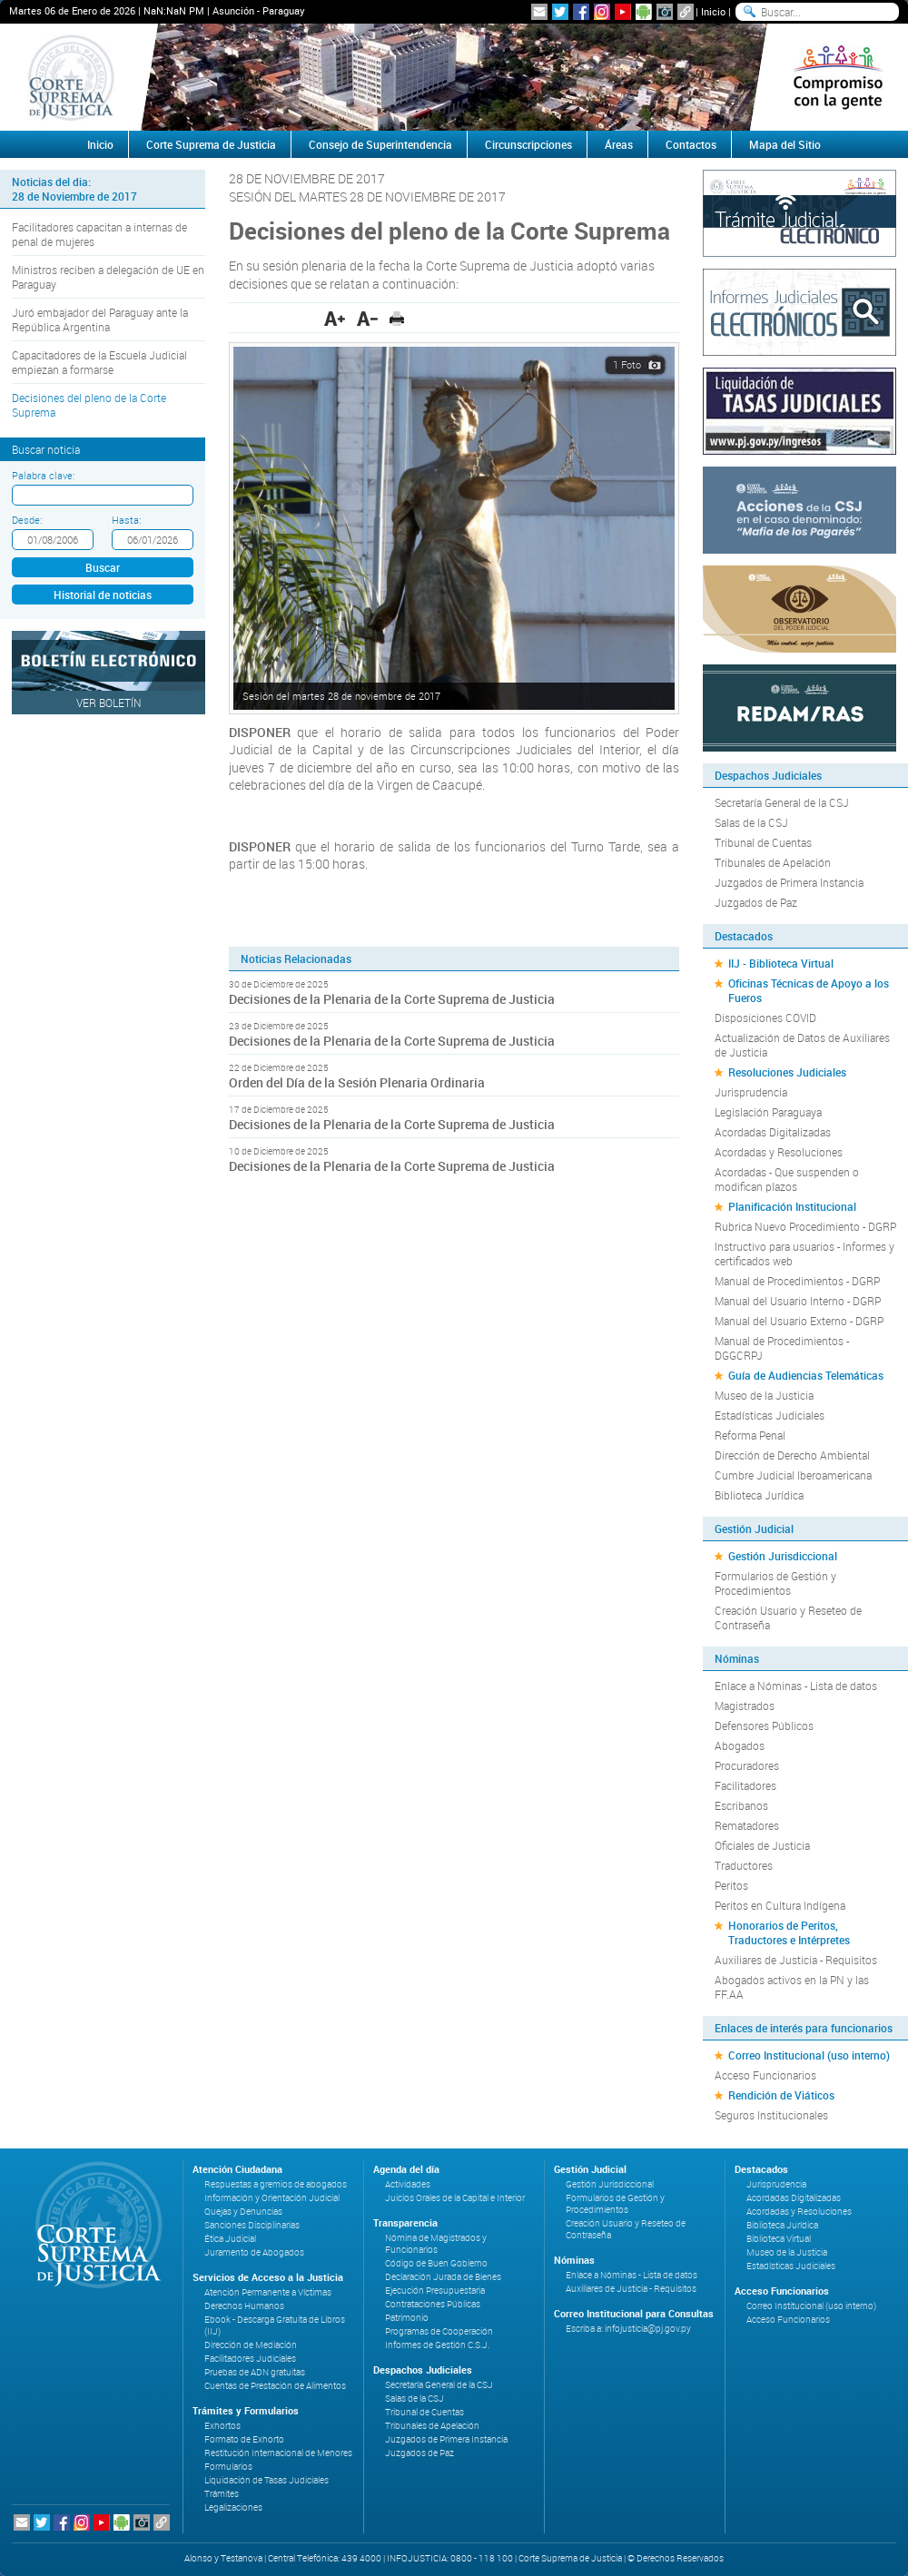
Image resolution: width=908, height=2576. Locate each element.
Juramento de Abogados (254, 2252)
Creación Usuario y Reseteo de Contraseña (788, 1617)
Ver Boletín (109, 702)
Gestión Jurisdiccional (782, 1556)
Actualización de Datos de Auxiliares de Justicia (802, 1044)
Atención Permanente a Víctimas (267, 2292)
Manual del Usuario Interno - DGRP (798, 1300)
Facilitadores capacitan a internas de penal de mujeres (99, 234)
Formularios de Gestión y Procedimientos (775, 1583)
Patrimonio (407, 2318)
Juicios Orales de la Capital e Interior (455, 2198)
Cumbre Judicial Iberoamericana (793, 1475)
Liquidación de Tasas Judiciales (266, 2480)
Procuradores (747, 1765)
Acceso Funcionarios (765, 2075)
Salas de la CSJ (751, 822)
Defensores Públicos (764, 1725)
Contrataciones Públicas (432, 2304)
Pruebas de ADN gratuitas (254, 2372)
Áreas (619, 144)
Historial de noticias (103, 594)
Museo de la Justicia (764, 1395)
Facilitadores (745, 1785)
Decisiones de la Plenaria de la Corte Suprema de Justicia (392, 999)
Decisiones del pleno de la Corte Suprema (89, 404)
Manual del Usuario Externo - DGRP (799, 1320)
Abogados (740, 1745)
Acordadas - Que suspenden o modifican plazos (787, 1179)
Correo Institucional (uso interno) (809, 2055)
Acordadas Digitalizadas (773, 1132)
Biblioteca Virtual (778, 2239)
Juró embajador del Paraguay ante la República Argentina (100, 319)
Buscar (102, 567)
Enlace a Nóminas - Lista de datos (796, 1685)
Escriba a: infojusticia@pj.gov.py (628, 2329)
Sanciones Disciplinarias (252, 2225)
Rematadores (747, 1825)
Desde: (27, 519)
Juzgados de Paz (756, 902)
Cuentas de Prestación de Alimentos (275, 2386)
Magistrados (745, 1705)
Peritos (731, 1885)
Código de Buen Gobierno (436, 2263)
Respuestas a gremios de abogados (275, 2184)
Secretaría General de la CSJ (782, 802)
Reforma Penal (750, 1435)
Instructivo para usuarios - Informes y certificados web (804, 1253)
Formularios (228, 2467)
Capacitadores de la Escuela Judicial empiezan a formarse (99, 362)
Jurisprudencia (751, 1092)
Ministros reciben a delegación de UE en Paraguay (108, 276)
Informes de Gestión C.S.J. (437, 2345)
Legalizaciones (233, 2507)
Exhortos (222, 2426)
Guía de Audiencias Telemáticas (805, 1375)
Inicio (713, 11)
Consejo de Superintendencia (380, 144)
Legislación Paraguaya (768, 1112)
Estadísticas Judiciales (769, 1415)
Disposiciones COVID (765, 1017)
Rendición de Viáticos (781, 2095)
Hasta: (126, 519)
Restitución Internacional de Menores (278, 2453)
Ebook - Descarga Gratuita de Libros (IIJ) (274, 2325)
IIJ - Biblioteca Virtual (781, 963)
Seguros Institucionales (771, 2115)
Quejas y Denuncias (243, 2211)
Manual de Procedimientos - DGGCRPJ (782, 1347)
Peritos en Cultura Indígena (780, 1905)
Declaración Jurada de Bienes (443, 2277)
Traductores (744, 1865)
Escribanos (741, 1805)
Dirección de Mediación (250, 2345)
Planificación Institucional (792, 1206)
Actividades (407, 2184)
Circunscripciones (528, 144)
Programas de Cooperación (439, 2331)
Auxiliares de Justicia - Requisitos (796, 1959)
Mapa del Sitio (785, 144)
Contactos (691, 144)
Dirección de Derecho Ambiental (792, 1455)
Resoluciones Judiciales (787, 1072)
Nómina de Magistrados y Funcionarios (436, 2244)
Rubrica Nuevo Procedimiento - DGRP (805, 1226)
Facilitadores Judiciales (250, 2359)
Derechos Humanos (244, 2306)
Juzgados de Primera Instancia (789, 882)
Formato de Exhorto (244, 2439)
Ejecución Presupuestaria (435, 2290)
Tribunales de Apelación (773, 862)
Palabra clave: (43, 475)
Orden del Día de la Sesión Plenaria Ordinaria (357, 1082)
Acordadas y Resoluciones (779, 1152)
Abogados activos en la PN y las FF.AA (792, 1986)
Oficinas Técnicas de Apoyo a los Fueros (808, 990)
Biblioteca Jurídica (759, 1495)
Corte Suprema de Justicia (211, 144)
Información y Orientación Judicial (272, 2198)
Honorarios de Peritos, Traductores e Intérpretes (789, 1932)
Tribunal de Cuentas (763, 842)
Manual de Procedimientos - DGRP (797, 1280)
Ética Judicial (230, 2239)
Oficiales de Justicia (762, 1845)
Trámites (221, 2494)
